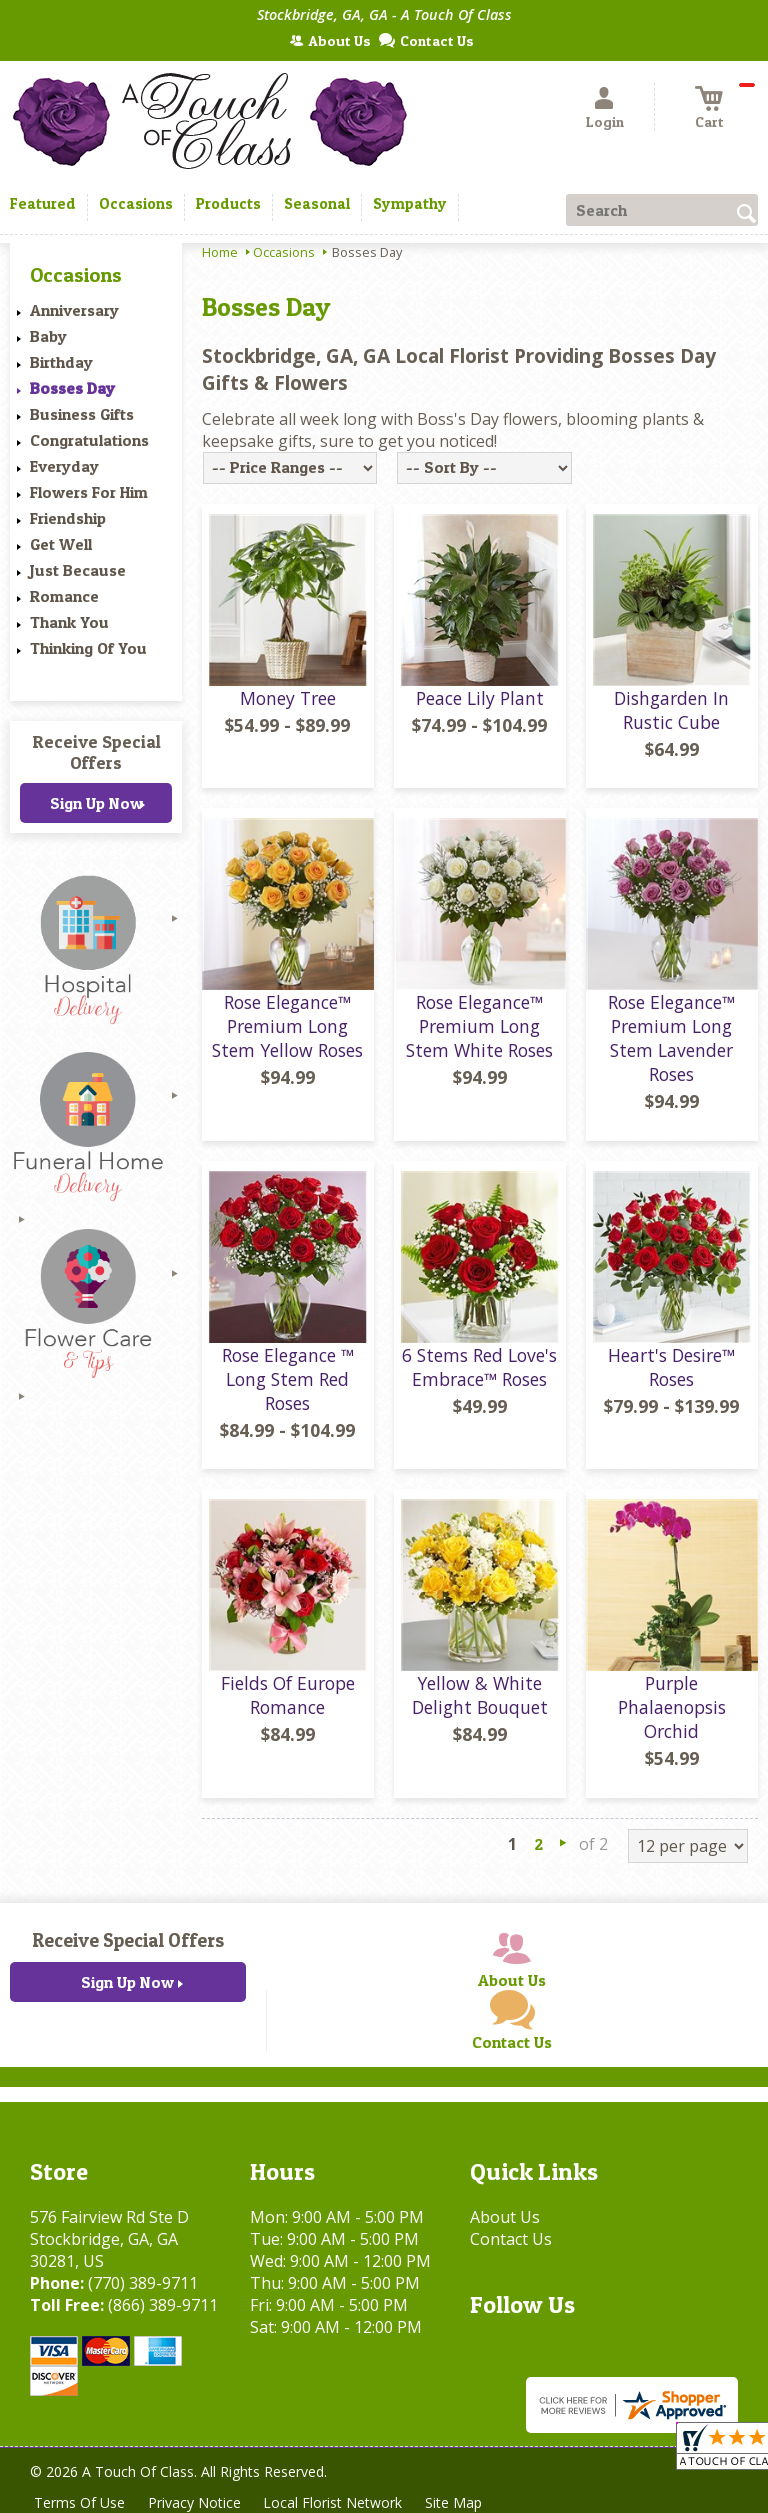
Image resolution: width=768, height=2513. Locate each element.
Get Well (61, 544)
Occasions (284, 252)
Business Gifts (82, 414)
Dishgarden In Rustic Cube (671, 710)
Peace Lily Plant (480, 698)
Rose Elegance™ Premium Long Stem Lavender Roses (671, 1038)
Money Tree (288, 698)
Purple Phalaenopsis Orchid (672, 1707)
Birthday (61, 362)
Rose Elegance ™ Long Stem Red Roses (288, 1379)
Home (220, 252)
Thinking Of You (88, 648)
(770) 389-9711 (143, 2283)
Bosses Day (72, 388)
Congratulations (89, 440)
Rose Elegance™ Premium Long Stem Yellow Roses (287, 1026)
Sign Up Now (96, 803)
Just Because (78, 570)
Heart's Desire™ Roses (671, 1367)
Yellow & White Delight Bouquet (480, 1695)
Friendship (68, 518)
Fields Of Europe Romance (288, 1695)
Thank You (69, 622)
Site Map (458, 2502)
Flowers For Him (89, 492)
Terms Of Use (80, 2502)
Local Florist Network (336, 2502)
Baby (48, 336)
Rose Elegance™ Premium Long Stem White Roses (479, 1026)
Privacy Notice (196, 2502)
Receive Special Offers (96, 752)
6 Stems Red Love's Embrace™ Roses (479, 1367)
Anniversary (74, 310)
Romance (64, 596)
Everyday (64, 466)
